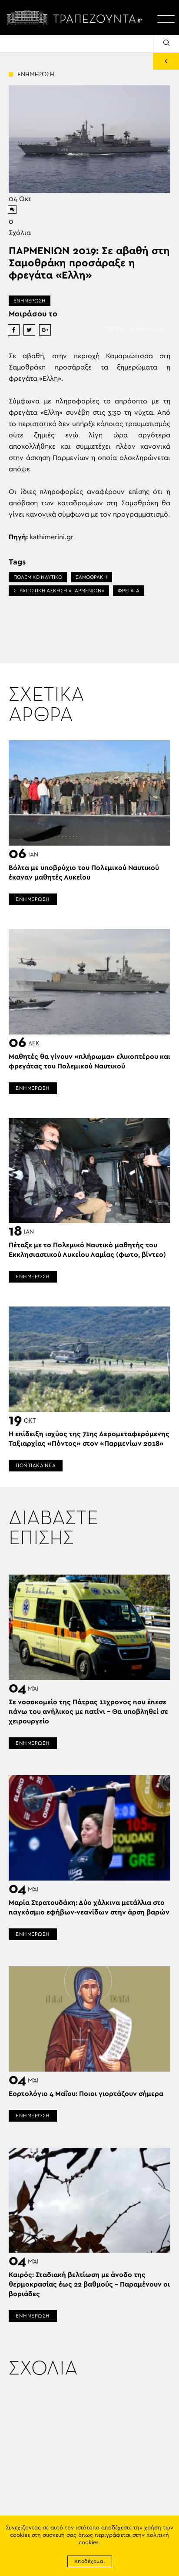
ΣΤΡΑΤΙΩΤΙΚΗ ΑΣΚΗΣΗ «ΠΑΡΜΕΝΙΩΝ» (58, 590)
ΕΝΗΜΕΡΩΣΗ (29, 300)
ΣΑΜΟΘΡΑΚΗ (91, 577)
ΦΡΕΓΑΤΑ (128, 590)
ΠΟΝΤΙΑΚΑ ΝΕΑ (36, 1465)
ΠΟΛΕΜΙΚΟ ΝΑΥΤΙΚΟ (37, 577)
